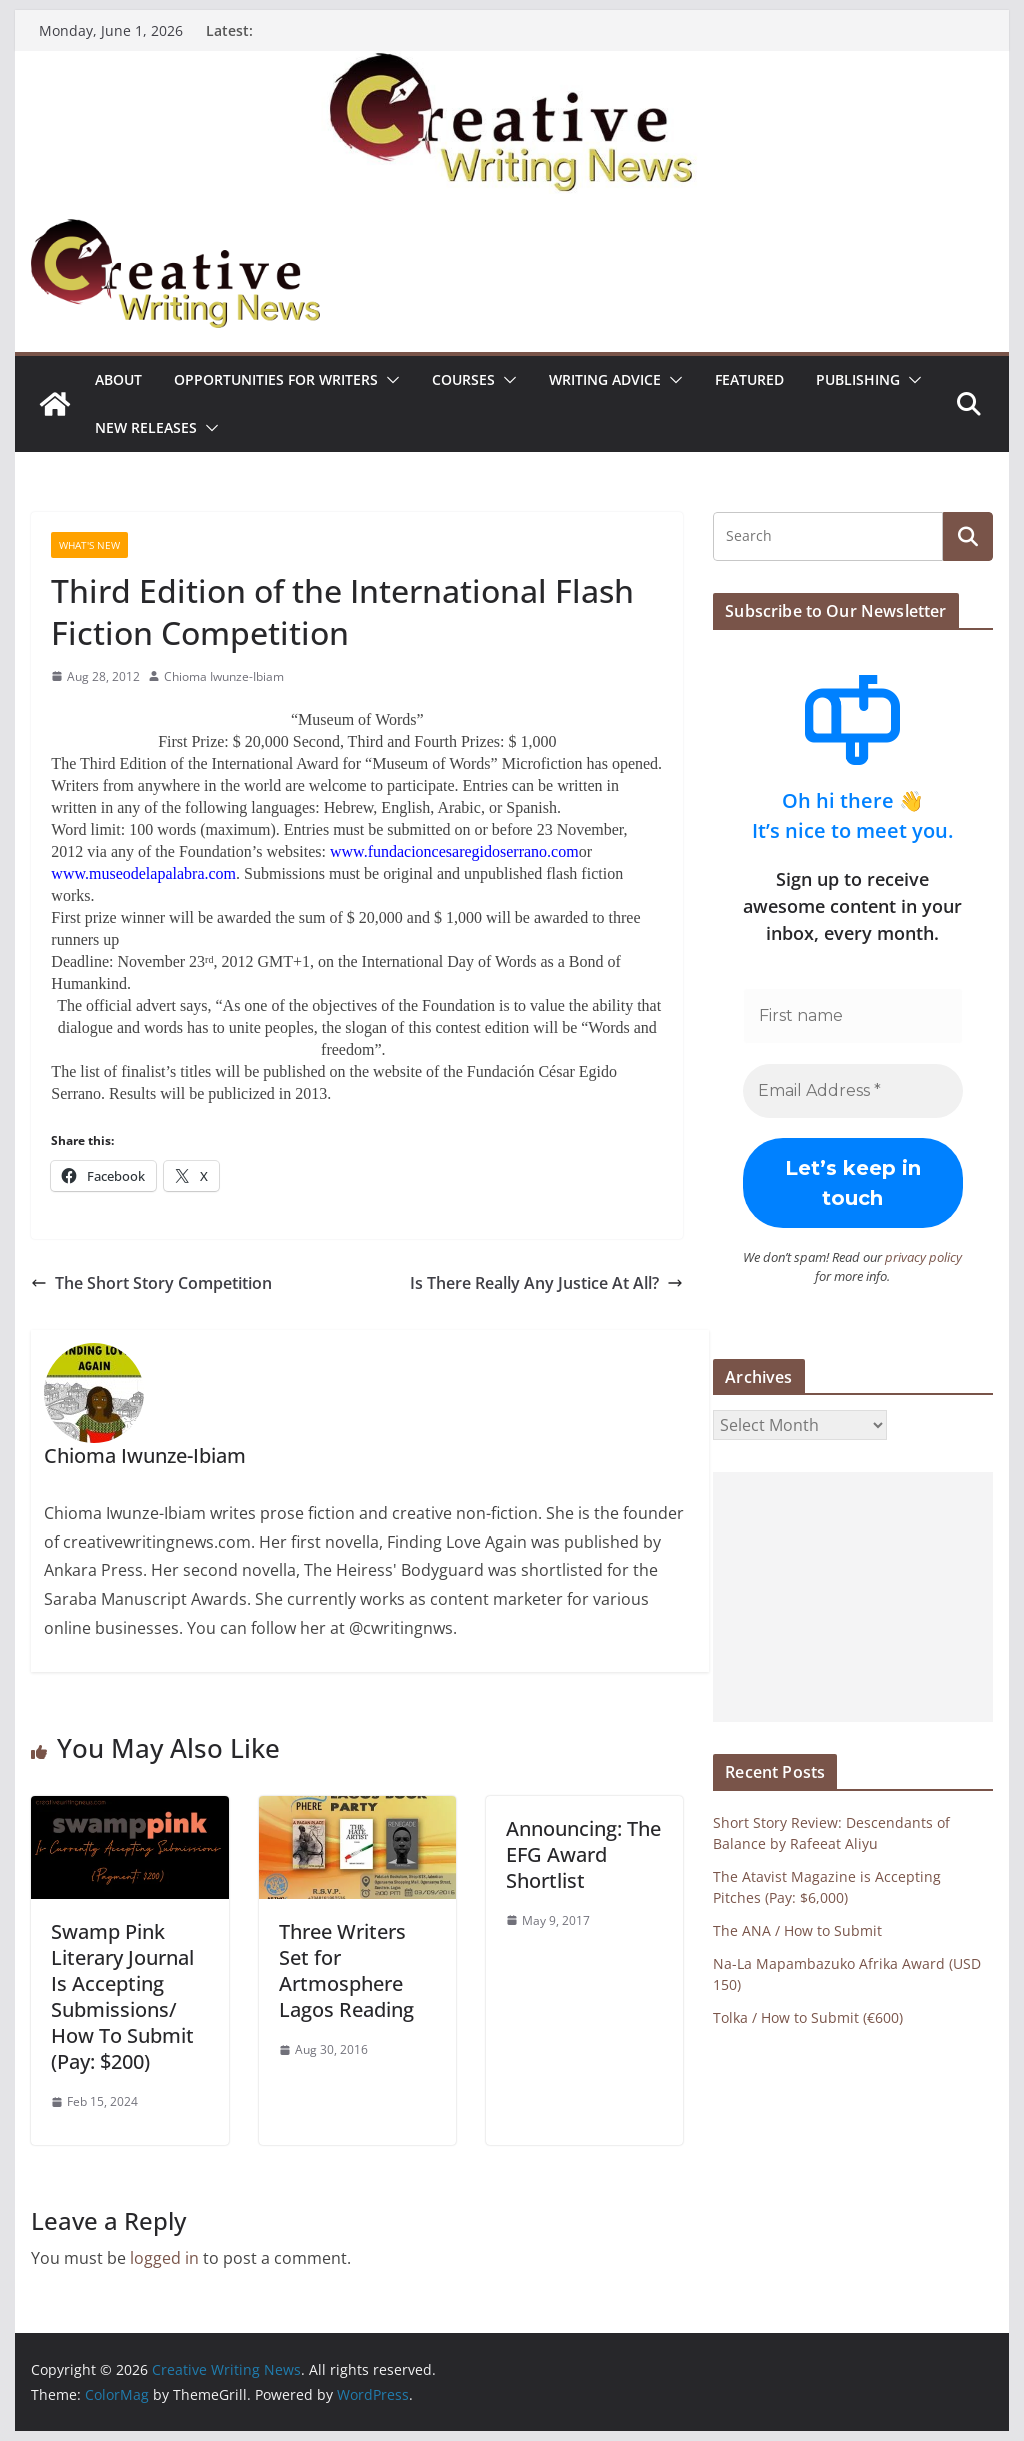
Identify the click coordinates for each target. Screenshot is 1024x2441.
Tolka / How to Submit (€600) (808, 2017)
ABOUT (118, 379)
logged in (164, 2258)
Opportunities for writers (276, 379)
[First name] (852, 1016)
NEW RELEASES (146, 427)
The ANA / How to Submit (797, 1930)
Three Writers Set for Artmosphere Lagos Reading (346, 1970)
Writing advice (605, 379)
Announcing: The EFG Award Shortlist (583, 1854)
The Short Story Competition (151, 1283)
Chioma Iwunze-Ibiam (224, 676)
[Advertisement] (852, 1597)
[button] (389, 380)
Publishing (858, 379)
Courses (463, 379)
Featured (749, 379)
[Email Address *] (852, 1091)
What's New (89, 545)
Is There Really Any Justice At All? (546, 1283)
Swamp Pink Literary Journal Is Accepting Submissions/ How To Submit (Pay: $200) (122, 1996)
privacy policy (923, 1257)
